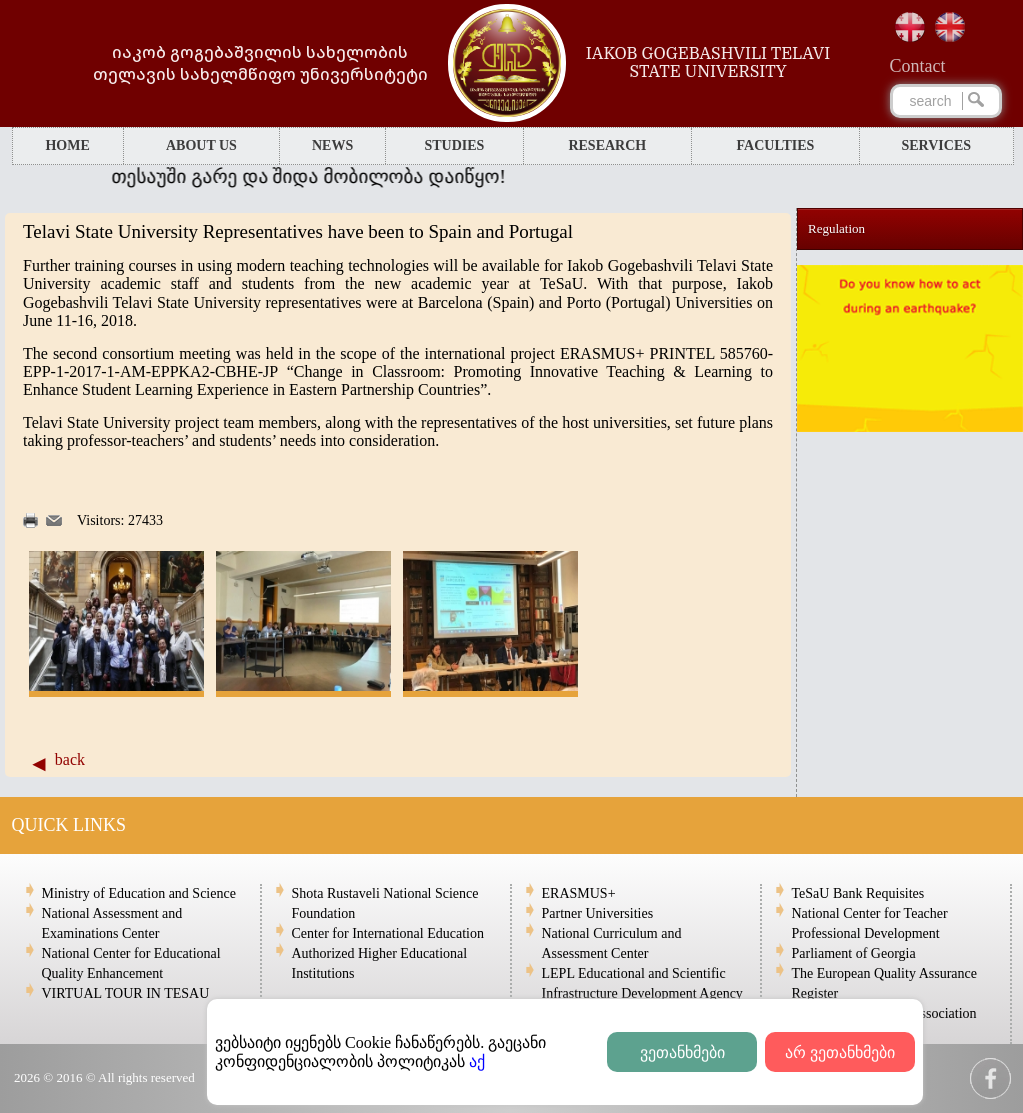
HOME (67, 145)
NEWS (332, 145)
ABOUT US (201, 145)
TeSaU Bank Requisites (858, 893)
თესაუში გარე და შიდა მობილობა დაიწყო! (321, 176)
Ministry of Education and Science (139, 893)
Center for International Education (388, 933)
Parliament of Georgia (854, 953)
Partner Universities (598, 913)
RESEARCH (607, 145)
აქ (477, 1061)
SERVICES (937, 145)
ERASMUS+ (579, 893)
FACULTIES (776, 145)
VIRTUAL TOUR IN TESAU (126, 993)
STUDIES (454, 145)
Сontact (918, 66)
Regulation (836, 228)
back (70, 759)
